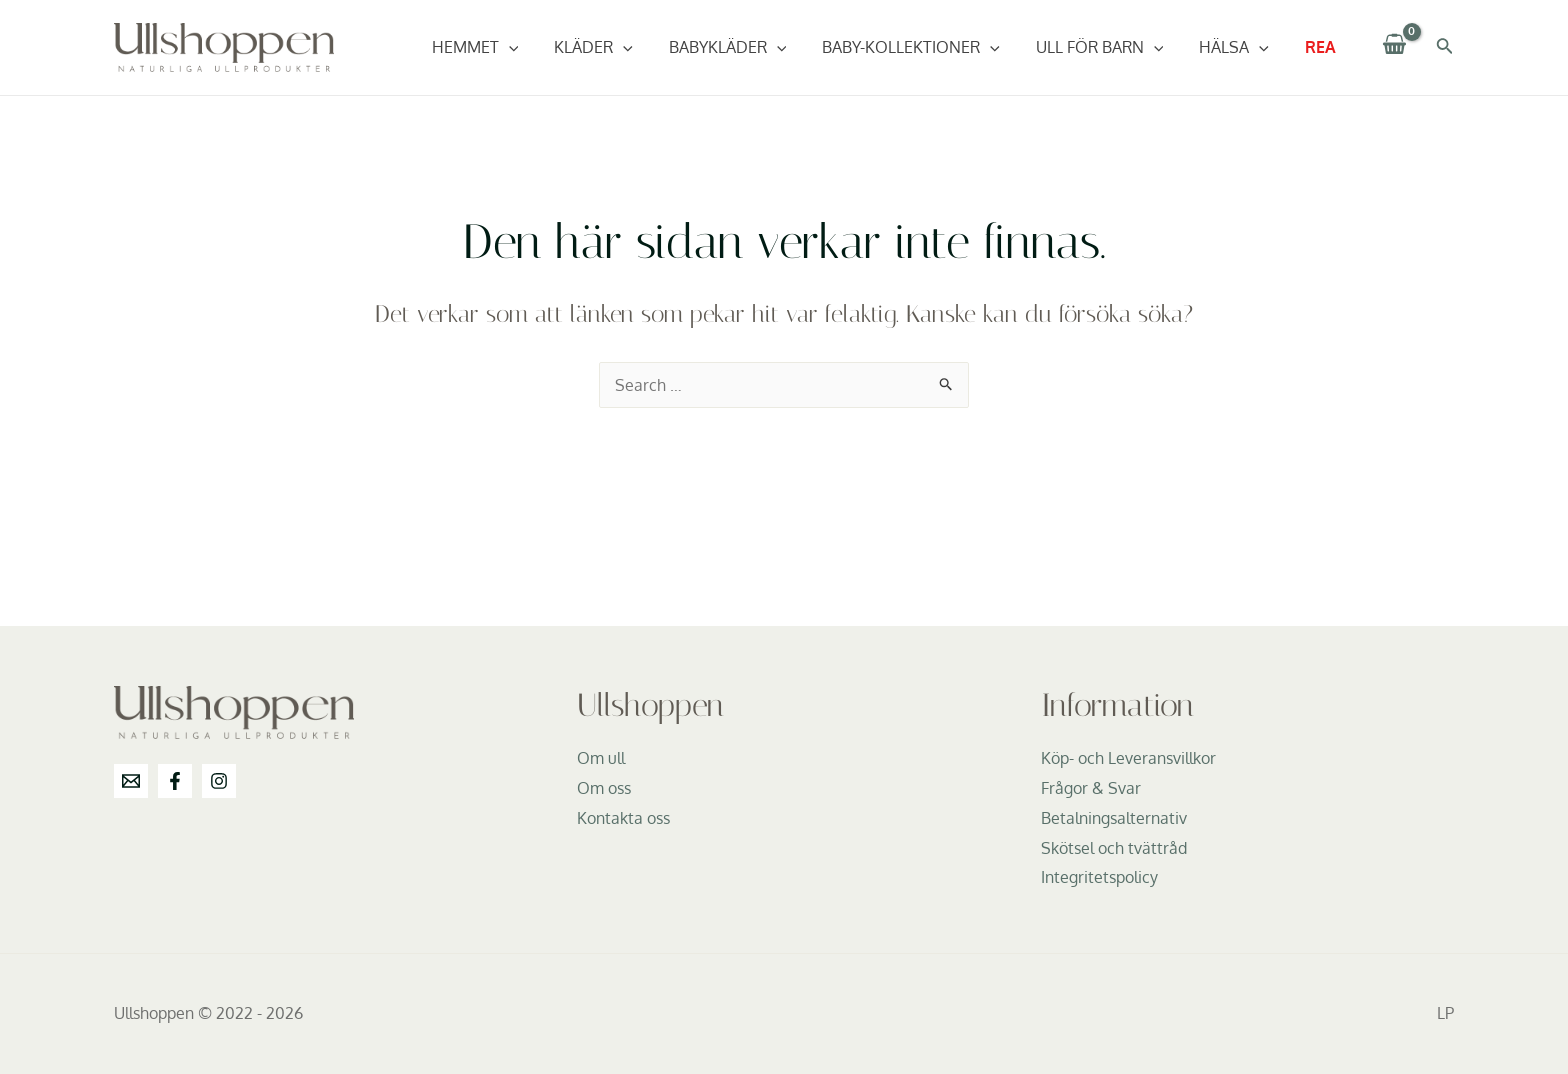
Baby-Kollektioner (925, 47)
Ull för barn (1110, 47)
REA (1322, 47)
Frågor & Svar (1091, 788)
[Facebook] (175, 781)
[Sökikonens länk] (1445, 47)
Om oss (604, 788)
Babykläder (746, 47)
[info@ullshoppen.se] (131, 781)
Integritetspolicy (1099, 877)
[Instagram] (219, 781)
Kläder (615, 47)
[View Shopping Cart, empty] (1395, 47)
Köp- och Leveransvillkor (1128, 758)
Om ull (601, 758)
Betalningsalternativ (1114, 818)
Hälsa (1240, 47)
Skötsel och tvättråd (1114, 848)
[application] (535, 47)
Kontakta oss (623, 818)
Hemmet (501, 47)
